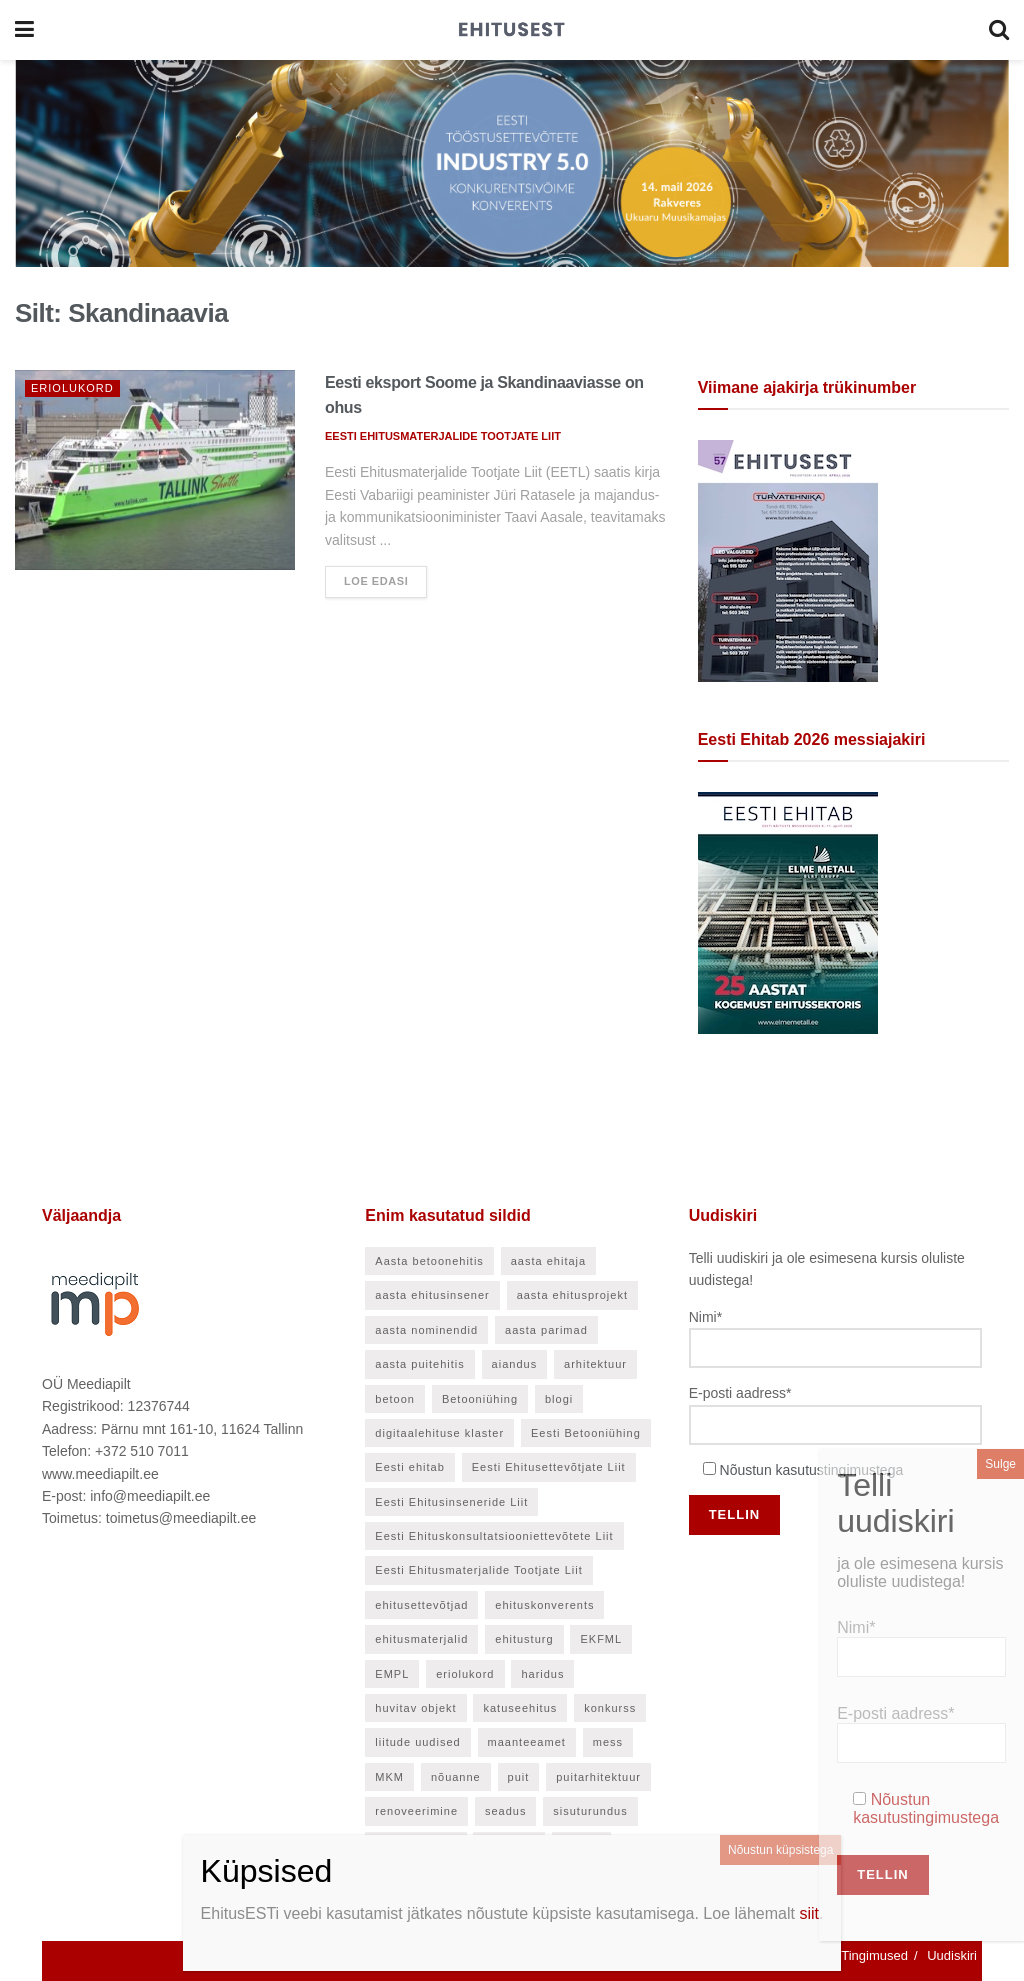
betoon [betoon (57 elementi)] (395, 1399)
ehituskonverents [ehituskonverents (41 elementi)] (544, 1605)
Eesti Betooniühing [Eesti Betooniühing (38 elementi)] (586, 1433)
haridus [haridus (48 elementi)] (542, 1674)
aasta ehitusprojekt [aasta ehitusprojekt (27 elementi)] (572, 1295)
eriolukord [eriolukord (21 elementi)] (465, 1674)
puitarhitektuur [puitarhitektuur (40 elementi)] (598, 1777)
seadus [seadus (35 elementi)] (505, 1811)
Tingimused (874, 1955)
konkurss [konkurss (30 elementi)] (610, 1708)
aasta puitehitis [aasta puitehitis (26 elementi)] (419, 1364)
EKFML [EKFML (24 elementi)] (601, 1639)
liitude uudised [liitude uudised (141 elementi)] (417, 1742)
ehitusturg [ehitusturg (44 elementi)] (524, 1639)
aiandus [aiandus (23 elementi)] (515, 1364)
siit (809, 1913)
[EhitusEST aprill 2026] (788, 559)
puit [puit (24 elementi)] (519, 1777)
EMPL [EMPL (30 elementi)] (392, 1674)
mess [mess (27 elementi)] (608, 1742)
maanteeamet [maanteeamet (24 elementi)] (527, 1742)
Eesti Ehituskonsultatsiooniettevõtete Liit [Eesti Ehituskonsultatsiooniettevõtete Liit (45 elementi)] (494, 1536)
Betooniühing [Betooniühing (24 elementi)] (480, 1399)
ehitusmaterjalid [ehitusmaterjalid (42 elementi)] (421, 1639)
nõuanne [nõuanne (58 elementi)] (456, 1777)
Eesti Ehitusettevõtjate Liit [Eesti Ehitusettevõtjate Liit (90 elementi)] (549, 1467)
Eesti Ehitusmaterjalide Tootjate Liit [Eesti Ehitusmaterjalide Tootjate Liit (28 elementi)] (478, 1570)
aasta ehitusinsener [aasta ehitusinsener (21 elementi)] (432, 1295)
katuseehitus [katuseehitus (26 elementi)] (520, 1708)
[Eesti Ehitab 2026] (788, 911)
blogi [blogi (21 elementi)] (559, 1399)
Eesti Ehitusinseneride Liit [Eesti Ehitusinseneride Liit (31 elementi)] (451, 1502)
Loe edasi (376, 581)
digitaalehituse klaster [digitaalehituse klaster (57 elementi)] (439, 1433)
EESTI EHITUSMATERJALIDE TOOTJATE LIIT (443, 436)
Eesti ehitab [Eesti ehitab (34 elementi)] (409, 1467)
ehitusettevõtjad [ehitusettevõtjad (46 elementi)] (421, 1605)
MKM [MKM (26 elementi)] (389, 1777)
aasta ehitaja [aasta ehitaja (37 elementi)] (548, 1261)
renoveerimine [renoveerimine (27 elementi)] (416, 1811)
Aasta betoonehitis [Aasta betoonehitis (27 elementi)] (429, 1261)
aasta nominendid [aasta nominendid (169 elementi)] (426, 1330)
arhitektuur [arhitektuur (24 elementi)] (595, 1364)
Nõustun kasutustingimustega (812, 1470)
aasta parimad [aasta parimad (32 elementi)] (546, 1330)
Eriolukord (72, 388)
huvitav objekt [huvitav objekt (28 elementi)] (415, 1708)
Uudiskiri (952, 1955)
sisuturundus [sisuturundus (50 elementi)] (590, 1811)
